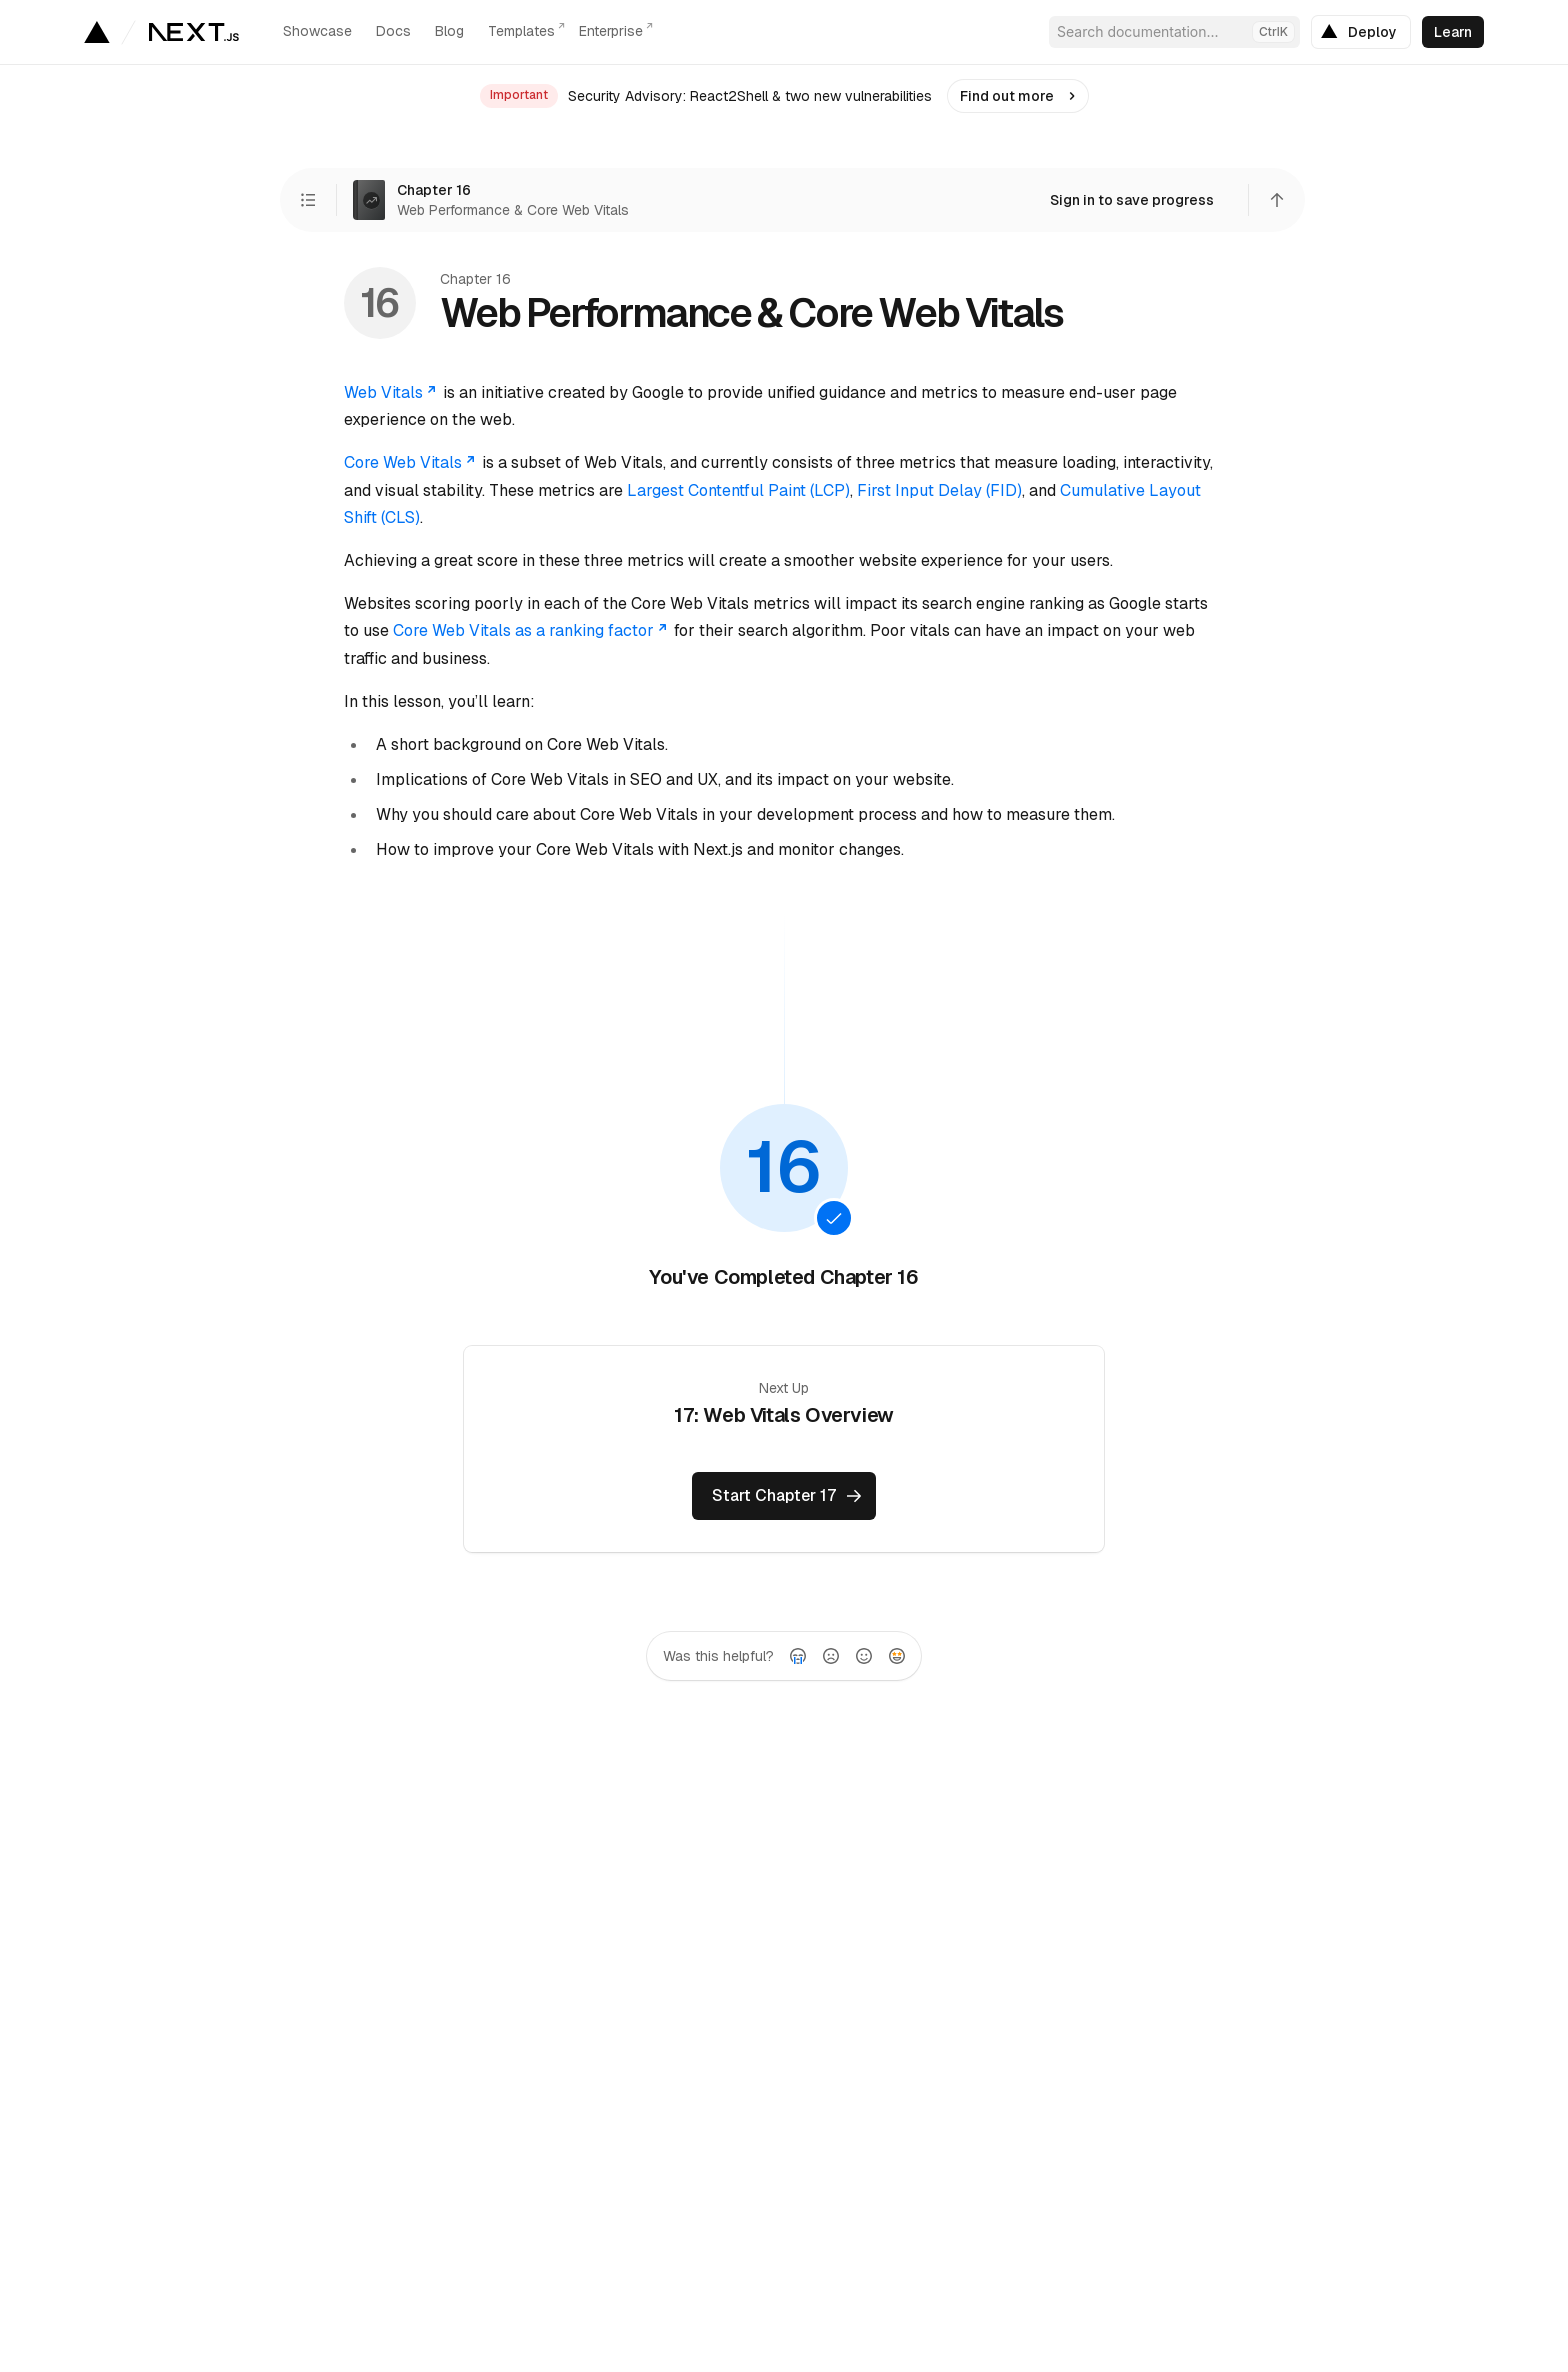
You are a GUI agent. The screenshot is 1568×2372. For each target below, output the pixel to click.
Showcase (317, 31)
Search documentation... (1175, 32)
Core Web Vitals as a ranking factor (531, 630)
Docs (393, 31)
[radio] (798, 1656)
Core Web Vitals (411, 462)
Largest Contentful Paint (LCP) (738, 490)
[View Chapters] (308, 200)
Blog (449, 31)
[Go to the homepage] (194, 32)
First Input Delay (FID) (939, 490)
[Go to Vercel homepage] (96, 32)
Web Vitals (391, 392)
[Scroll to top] (1277, 200)
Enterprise (611, 31)
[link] (1361, 32)
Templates (521, 31)
